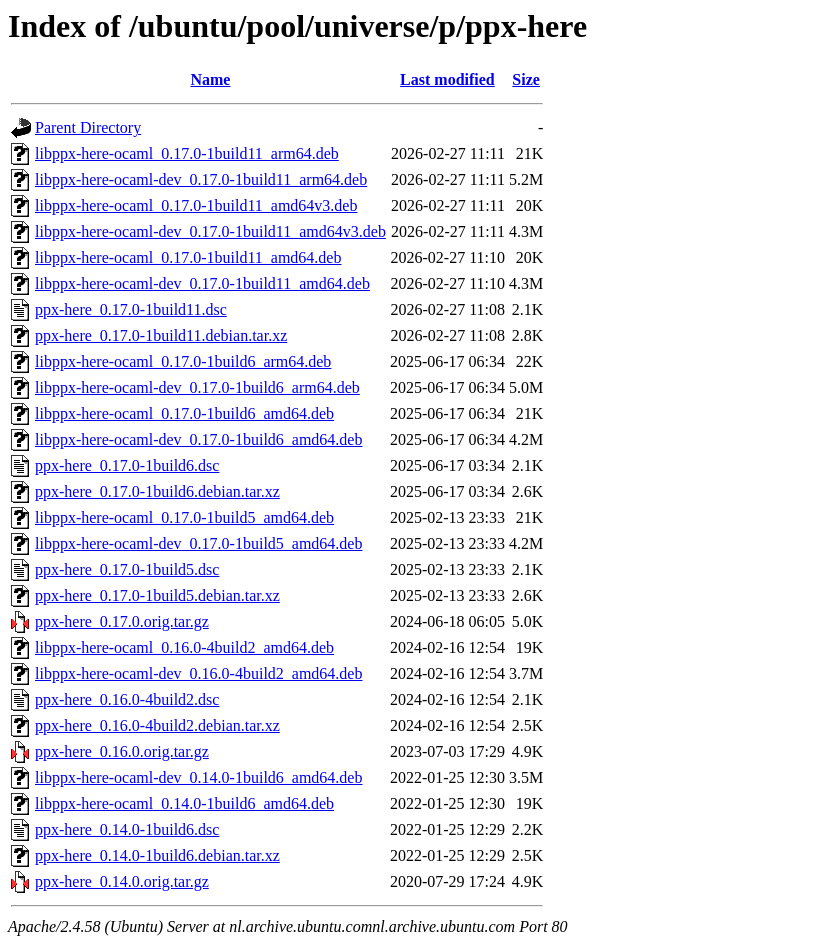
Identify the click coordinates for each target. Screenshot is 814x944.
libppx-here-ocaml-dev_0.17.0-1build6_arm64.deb (197, 387)
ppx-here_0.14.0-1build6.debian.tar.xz (157, 855)
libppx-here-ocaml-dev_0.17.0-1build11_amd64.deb (202, 283)
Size (526, 79)
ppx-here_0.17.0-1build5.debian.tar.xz (157, 595)
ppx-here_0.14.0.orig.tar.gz (122, 881)
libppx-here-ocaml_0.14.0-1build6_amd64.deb (184, 803)
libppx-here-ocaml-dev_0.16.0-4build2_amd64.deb (198, 673)
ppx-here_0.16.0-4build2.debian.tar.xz (157, 725)
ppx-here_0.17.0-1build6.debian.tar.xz (157, 491)
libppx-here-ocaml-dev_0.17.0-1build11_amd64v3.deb (210, 231)
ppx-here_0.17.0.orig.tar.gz (122, 621)
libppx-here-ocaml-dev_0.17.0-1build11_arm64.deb (201, 179)
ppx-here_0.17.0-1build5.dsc (127, 569)
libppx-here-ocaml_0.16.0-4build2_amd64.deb (184, 647)
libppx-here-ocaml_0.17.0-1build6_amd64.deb (184, 413)
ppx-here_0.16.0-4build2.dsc (127, 699)
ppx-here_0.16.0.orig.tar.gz (122, 751)
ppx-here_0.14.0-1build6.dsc (127, 829)
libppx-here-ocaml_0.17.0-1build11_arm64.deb (187, 153)
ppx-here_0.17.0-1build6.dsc (127, 465)
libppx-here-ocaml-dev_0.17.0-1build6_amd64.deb (198, 439)
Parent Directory (88, 127)
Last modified (447, 79)
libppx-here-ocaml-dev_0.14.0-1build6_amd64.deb (198, 777)
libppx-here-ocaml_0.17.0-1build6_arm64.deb (183, 361)
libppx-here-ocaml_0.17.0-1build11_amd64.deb (188, 257)
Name (210, 79)
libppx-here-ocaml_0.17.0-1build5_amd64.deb (184, 517)
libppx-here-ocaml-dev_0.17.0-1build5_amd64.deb (198, 543)
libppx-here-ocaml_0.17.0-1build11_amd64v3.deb (196, 205)
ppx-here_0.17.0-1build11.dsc (131, 309)
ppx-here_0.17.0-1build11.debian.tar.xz (161, 335)
